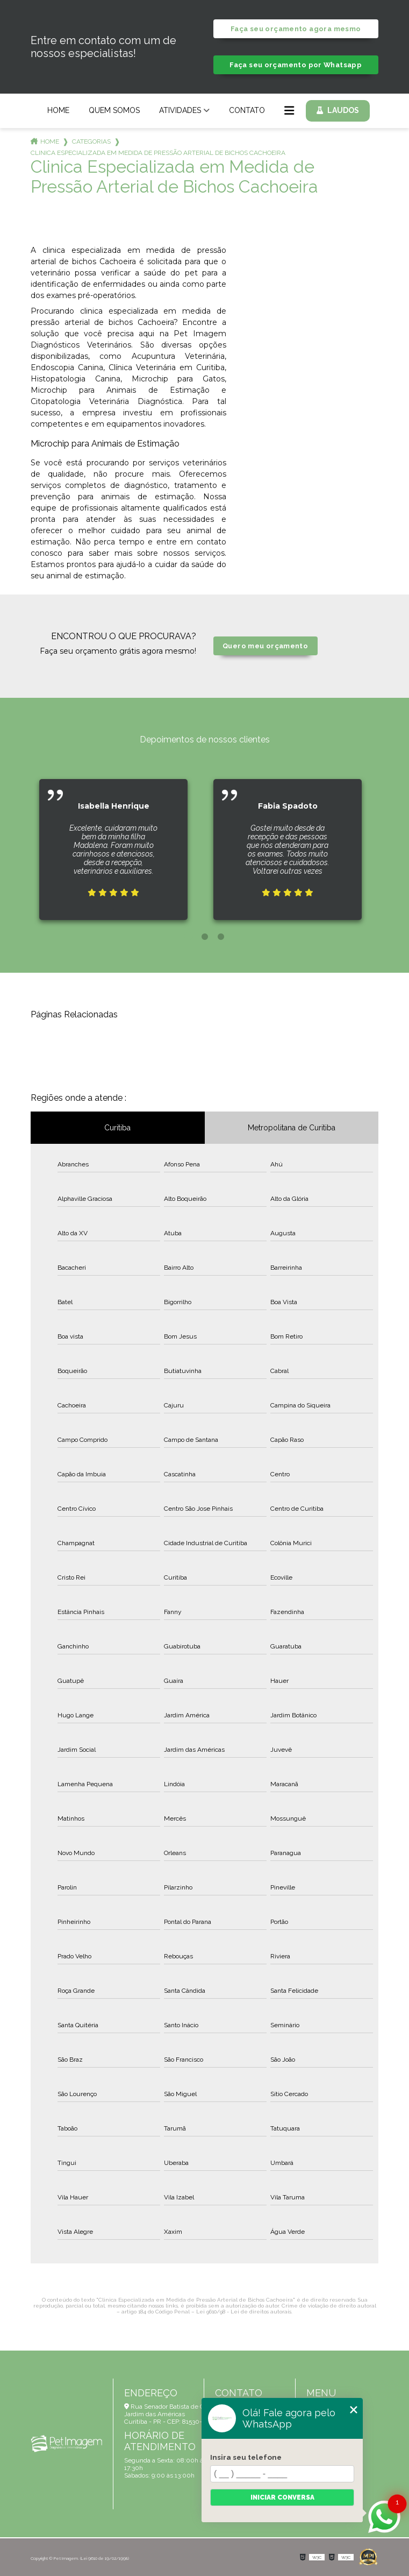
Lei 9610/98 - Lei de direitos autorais (243, 2312)
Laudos (343, 110)
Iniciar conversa (282, 2497)
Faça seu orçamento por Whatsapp (295, 65)
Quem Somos (114, 110)
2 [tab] (204, 936)
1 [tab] (188, 936)
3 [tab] (221, 936)
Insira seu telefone (246, 2457)
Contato (247, 110)
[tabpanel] (113, 841)
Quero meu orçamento (265, 646)
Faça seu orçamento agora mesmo (296, 29)
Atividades (180, 110)
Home (58, 110)
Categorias (91, 141)
